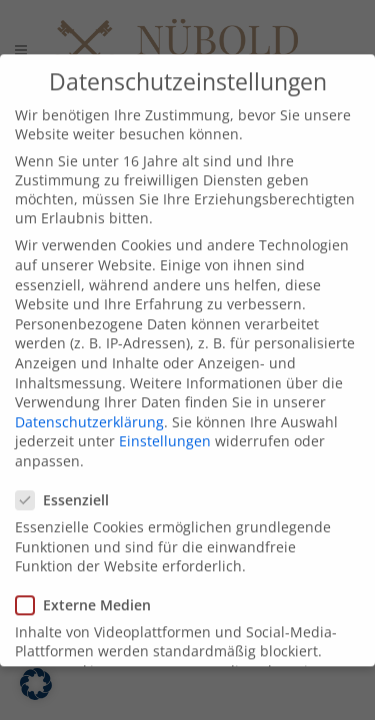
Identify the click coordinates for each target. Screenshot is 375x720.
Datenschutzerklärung (89, 438)
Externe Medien (91, 621)
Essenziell (70, 517)
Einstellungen (165, 458)
